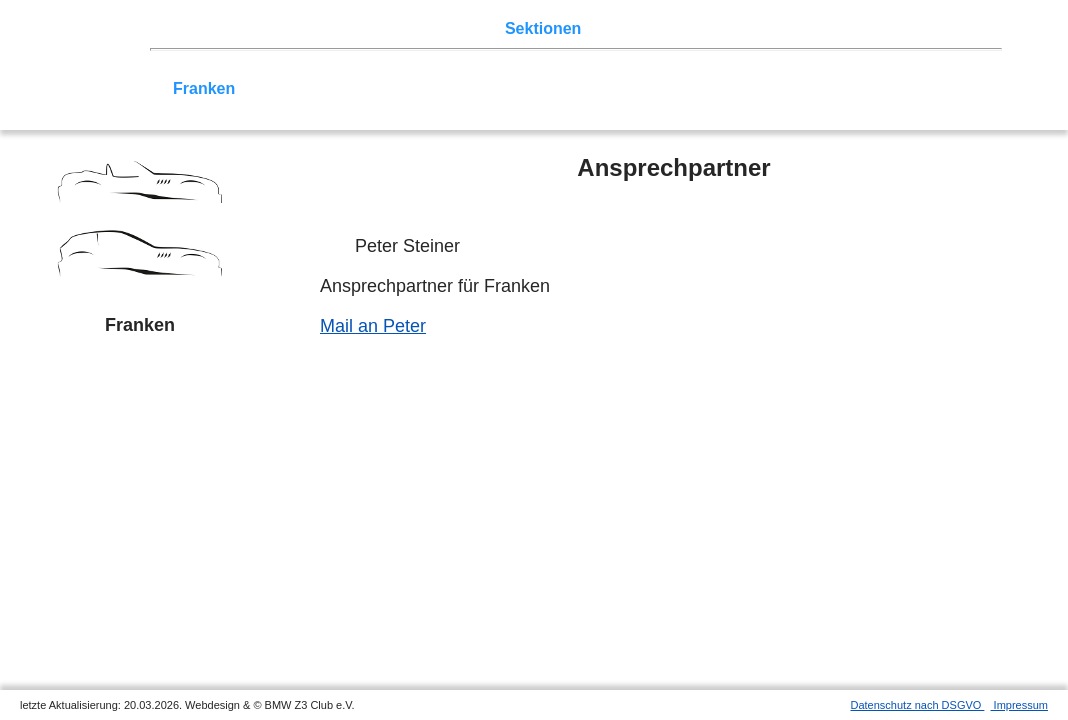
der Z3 (615, 28)
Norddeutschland (543, 69)
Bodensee (666, 88)
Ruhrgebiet (660, 69)
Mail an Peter (373, 326)
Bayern (531, 88)
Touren (340, 28)
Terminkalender (436, 28)
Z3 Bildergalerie (709, 28)
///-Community (927, 88)
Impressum (1019, 705)
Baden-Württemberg (418, 88)
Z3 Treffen (265, 28)
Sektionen (543, 28)
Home (195, 28)
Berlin (286, 69)
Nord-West (213, 69)
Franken (204, 88)
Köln (731, 69)
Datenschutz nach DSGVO (918, 705)
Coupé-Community (785, 88)
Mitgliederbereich (897, 28)
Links (800, 28)
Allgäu (593, 88)
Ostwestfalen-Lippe (393, 69)
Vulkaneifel (873, 69)
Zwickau (789, 69)
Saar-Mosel (287, 88)
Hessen (953, 69)
